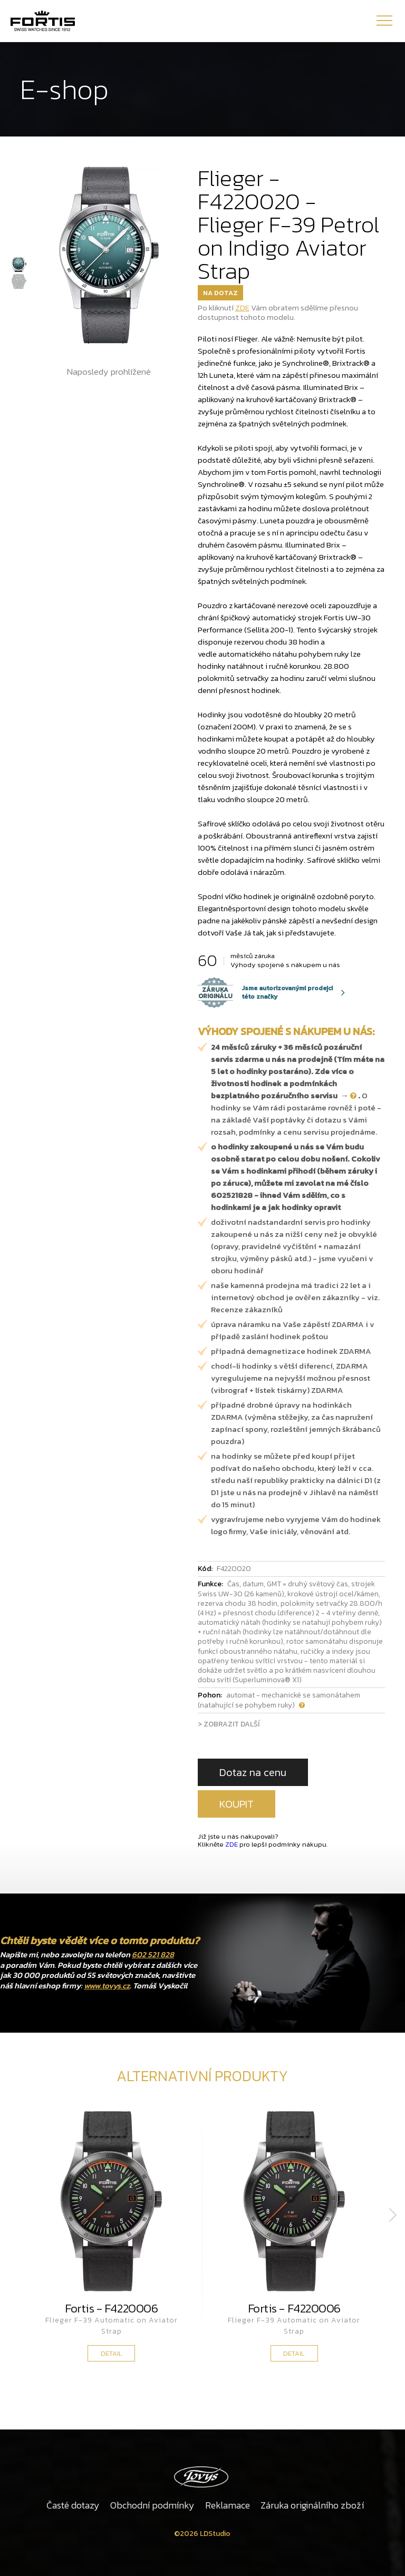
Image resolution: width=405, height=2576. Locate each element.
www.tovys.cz (107, 1985)
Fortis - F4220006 (111, 2308)
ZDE (242, 307)
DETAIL (111, 2353)
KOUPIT (236, 1804)
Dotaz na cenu (252, 1772)
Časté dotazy (73, 2505)
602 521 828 (153, 1954)
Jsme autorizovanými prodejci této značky (265, 992)
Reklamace (227, 2505)
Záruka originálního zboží (312, 2505)
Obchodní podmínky (152, 2505)
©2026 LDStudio (202, 2533)
